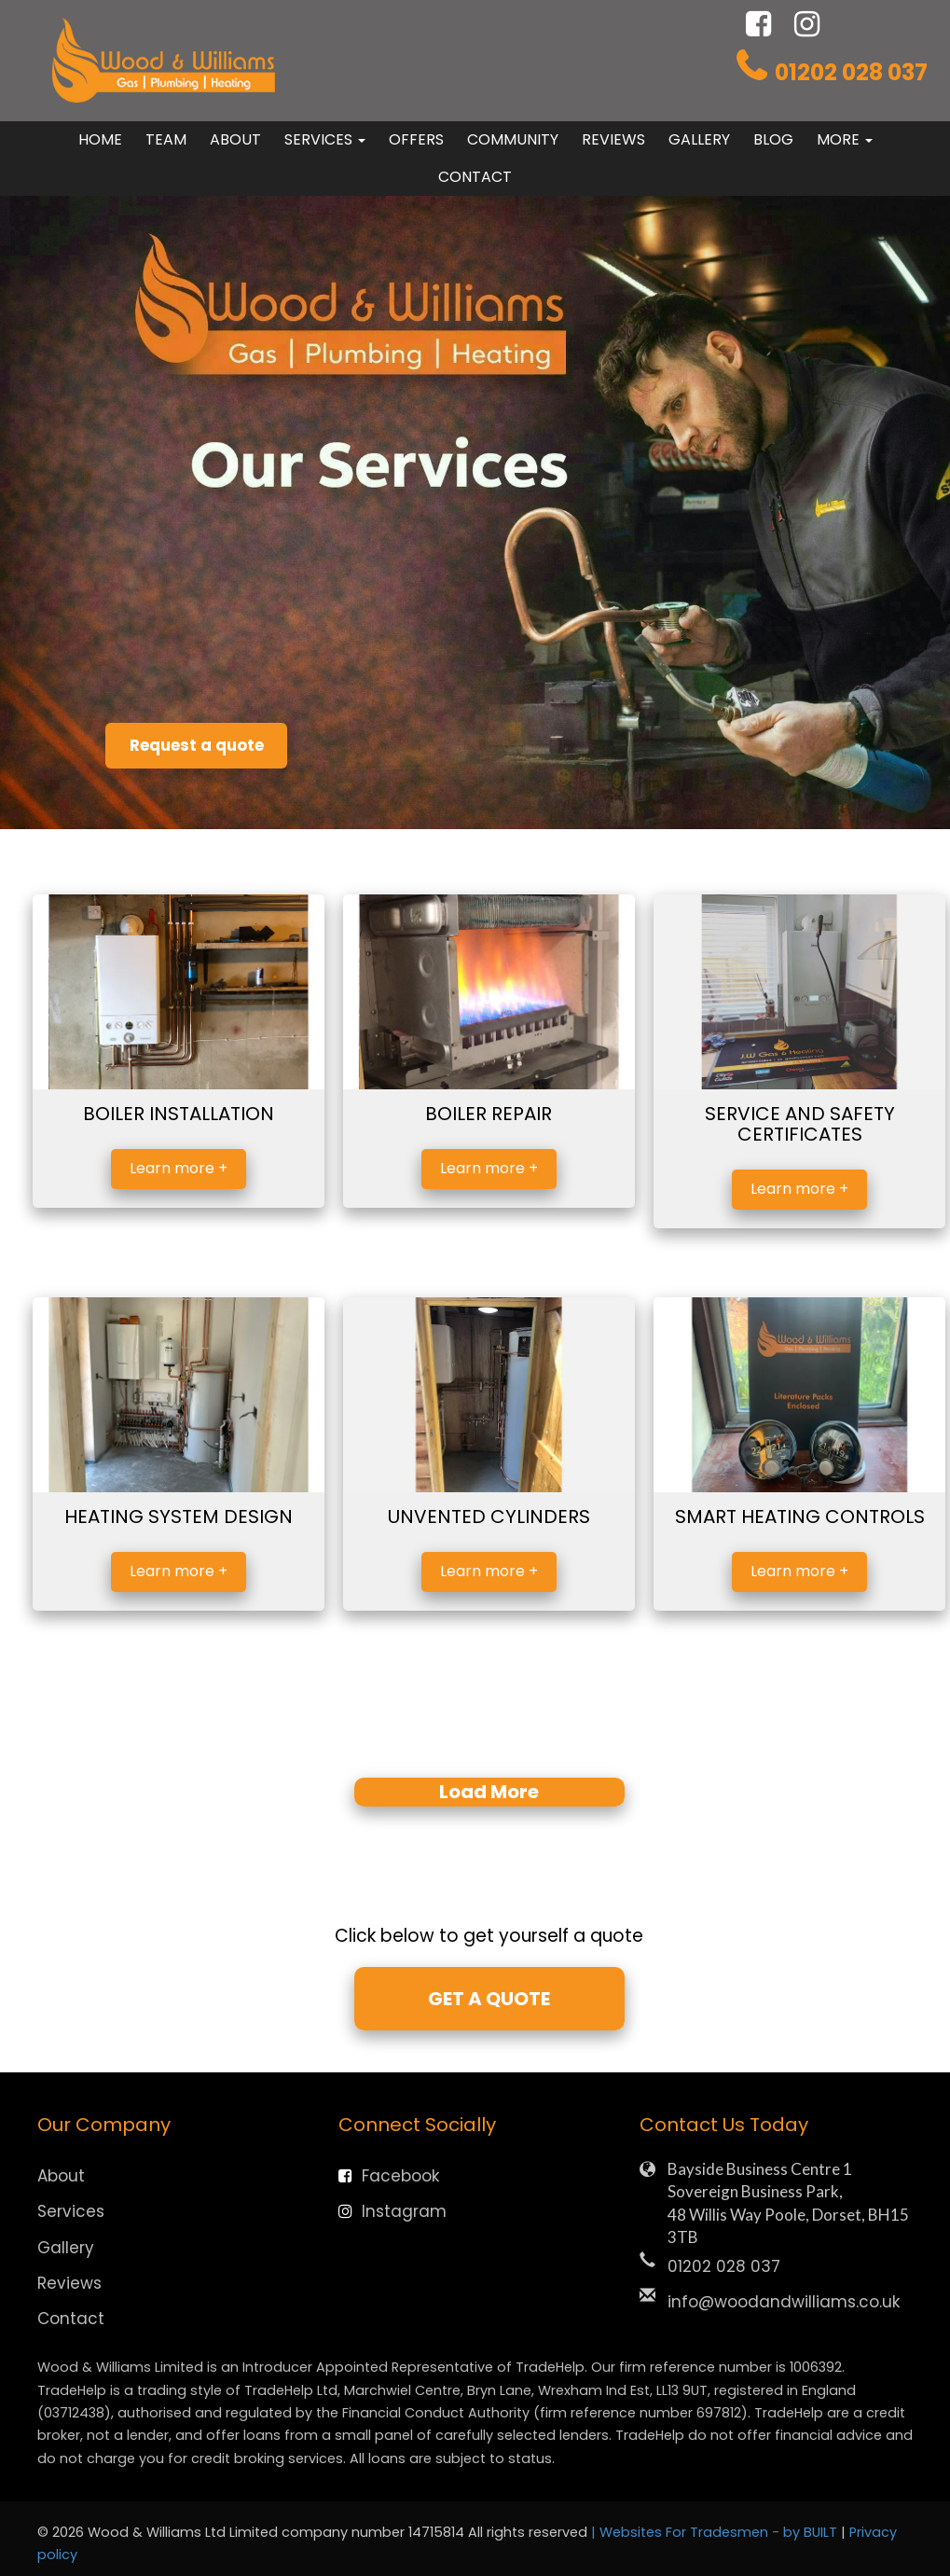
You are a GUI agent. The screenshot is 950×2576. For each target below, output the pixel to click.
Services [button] (324, 139)
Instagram (392, 2210)
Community (512, 139)
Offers (416, 139)
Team (165, 139)
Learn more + (178, 1168)
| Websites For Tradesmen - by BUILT (716, 2531)
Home (100, 139)
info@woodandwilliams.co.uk (784, 2301)
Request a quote (213, 741)
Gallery (699, 139)
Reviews (613, 139)
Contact (475, 176)
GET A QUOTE (489, 1998)
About (235, 139)
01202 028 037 (851, 72)
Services (70, 2210)
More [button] (845, 139)
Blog (773, 139)
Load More (489, 1792)
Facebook (388, 2175)
